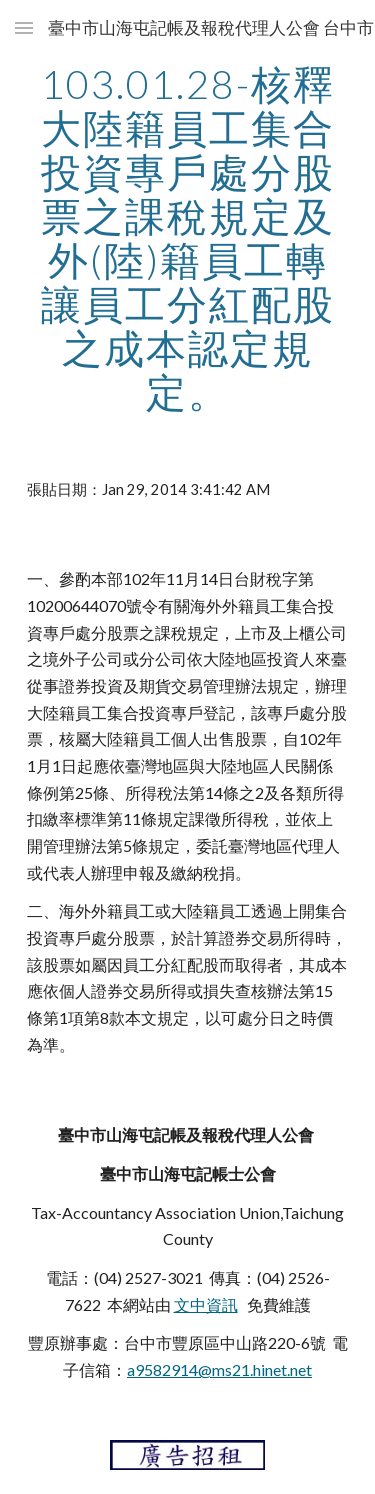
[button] (24, 27)
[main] (188, 238)
